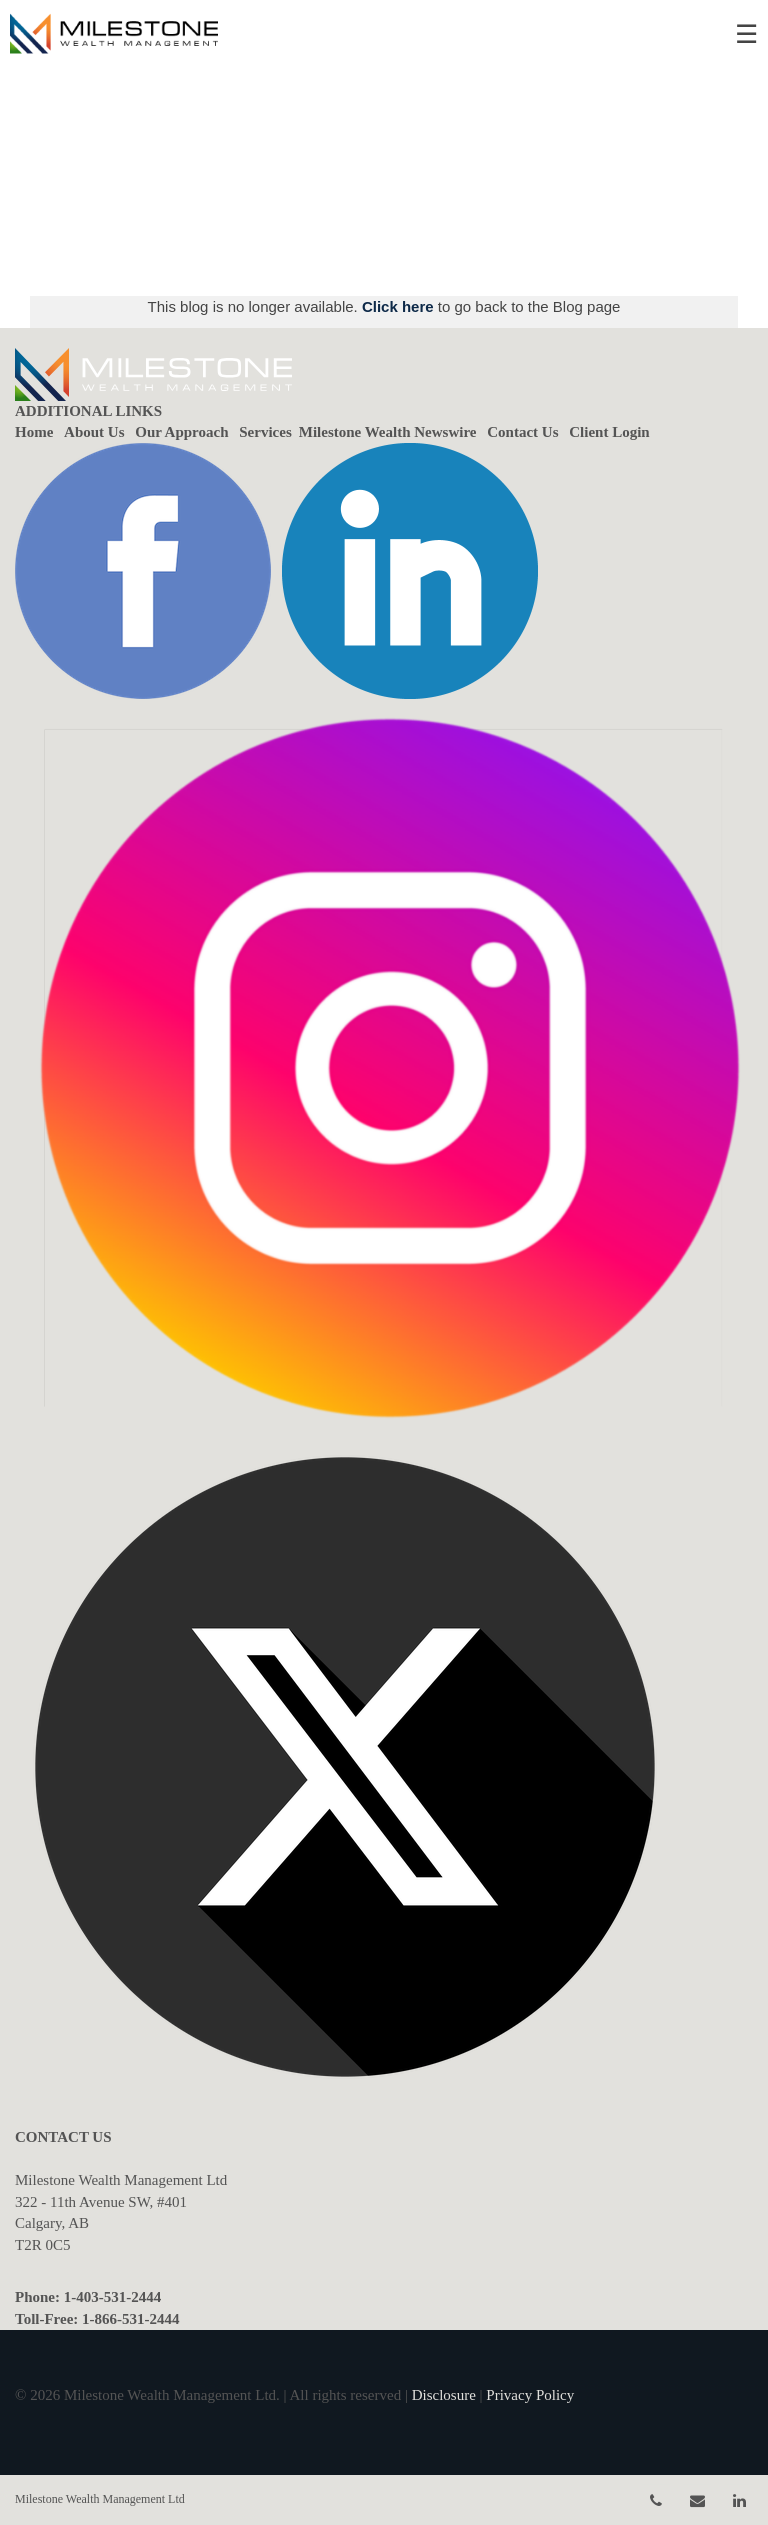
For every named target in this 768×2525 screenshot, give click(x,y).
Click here (400, 306)
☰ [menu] (746, 34)
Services (265, 432)
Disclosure (444, 2395)
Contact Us (522, 432)
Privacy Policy (530, 2395)
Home (34, 432)
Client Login (609, 432)
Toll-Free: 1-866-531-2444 (97, 2319)
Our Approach (181, 432)
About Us (94, 432)
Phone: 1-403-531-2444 (88, 2297)
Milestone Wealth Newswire (388, 432)
